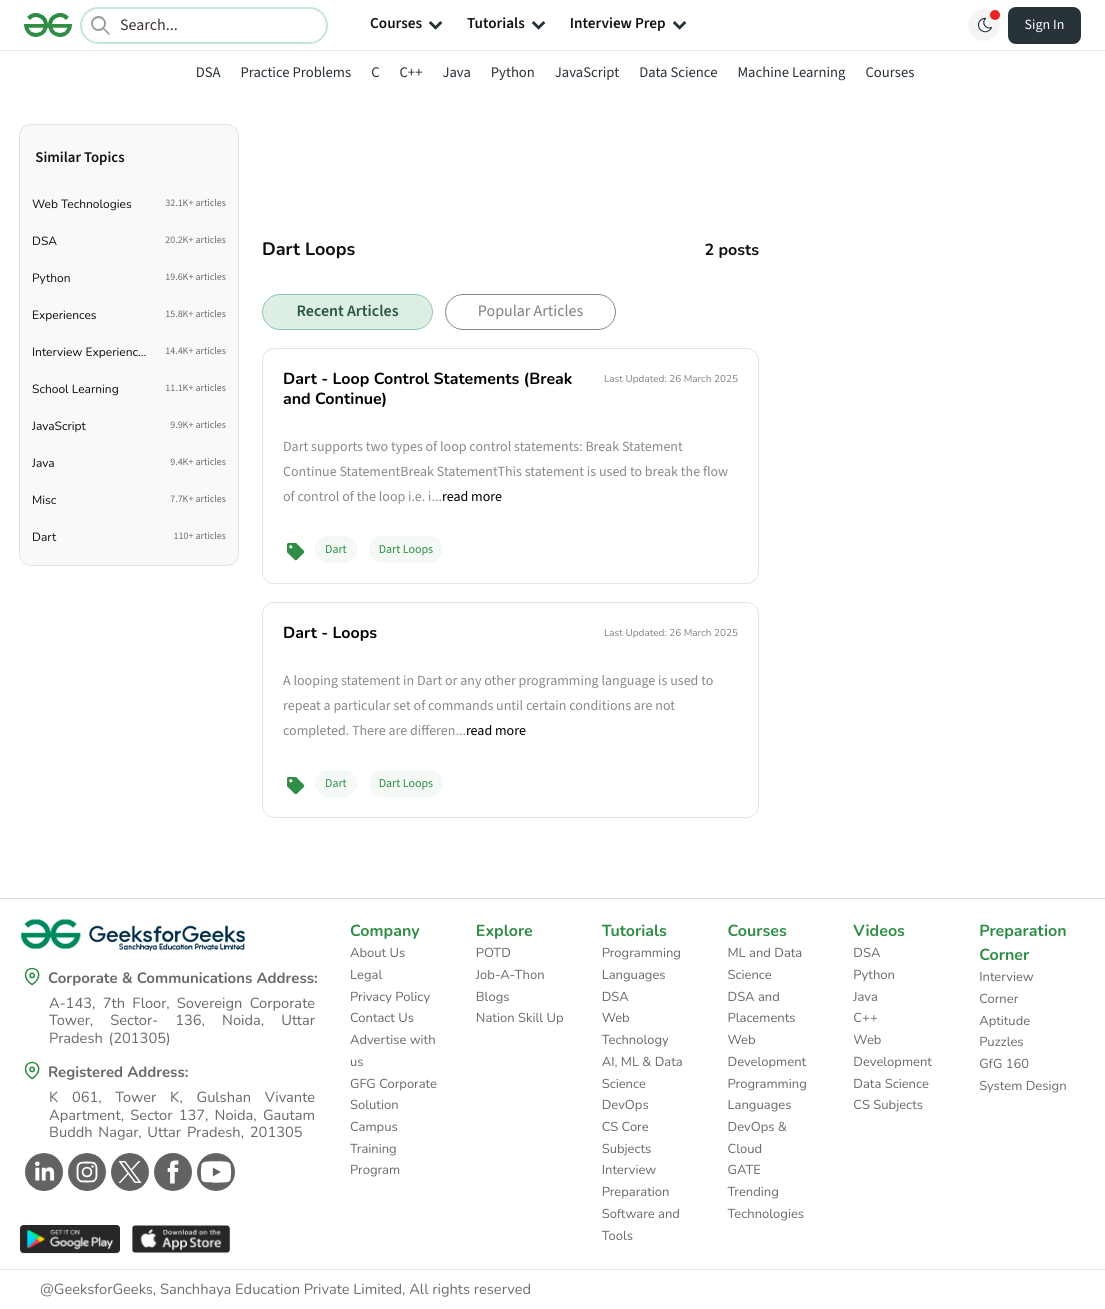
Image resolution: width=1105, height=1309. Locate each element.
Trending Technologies (766, 1203)
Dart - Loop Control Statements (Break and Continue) (427, 389)
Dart (336, 549)
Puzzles (1001, 1042)
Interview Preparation (636, 1181)
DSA (208, 72)
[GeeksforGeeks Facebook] (170, 1172)
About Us (377, 953)
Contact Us (382, 1018)
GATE (744, 1170)
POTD (493, 953)
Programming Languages (641, 964)
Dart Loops (406, 549)
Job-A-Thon (510, 975)
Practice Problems (295, 72)
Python (513, 72)
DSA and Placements (762, 1008)
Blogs (493, 997)
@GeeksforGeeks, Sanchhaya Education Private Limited (221, 1290)
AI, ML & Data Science (642, 1073)
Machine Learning (791, 72)
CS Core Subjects (627, 1138)
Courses (889, 72)
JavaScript (587, 72)
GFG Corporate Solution (393, 1095)
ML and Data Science (765, 964)
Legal (366, 975)
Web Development (767, 1051)
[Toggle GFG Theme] (984, 25)
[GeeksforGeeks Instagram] (84, 1172)
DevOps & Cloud (757, 1138)
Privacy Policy (390, 997)
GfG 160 (1004, 1064)
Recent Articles (347, 312)
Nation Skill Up (520, 1018)
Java (456, 72)
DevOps (625, 1105)
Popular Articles (530, 312)
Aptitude (1004, 1021)
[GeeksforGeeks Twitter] (127, 1172)
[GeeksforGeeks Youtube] (213, 1172)
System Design (1022, 1086)
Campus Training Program (375, 1148)
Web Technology (635, 1029)
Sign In (1045, 25)
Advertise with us (393, 1051)
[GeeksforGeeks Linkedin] (41, 1172)
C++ (411, 72)
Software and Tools (641, 1225)
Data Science (678, 72)
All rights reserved (470, 1290)
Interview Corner (1006, 988)
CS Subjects (888, 1105)
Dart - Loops (330, 633)
